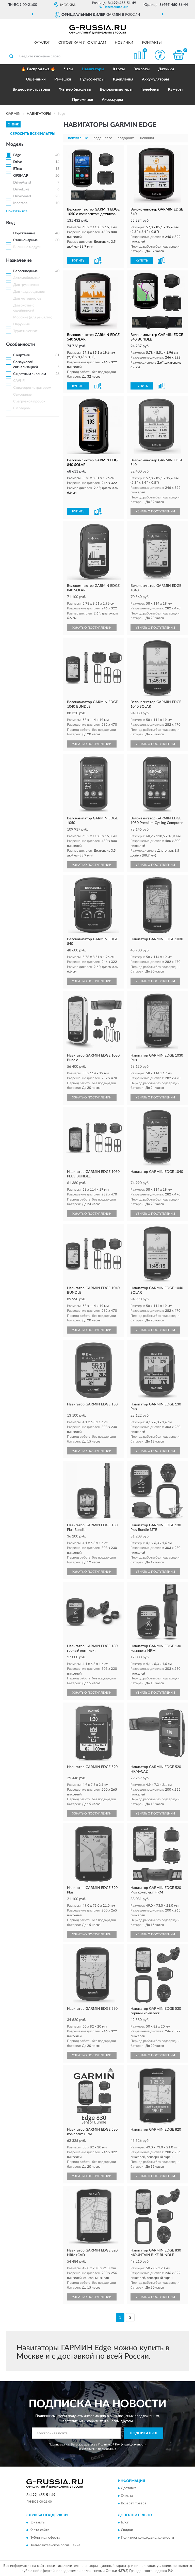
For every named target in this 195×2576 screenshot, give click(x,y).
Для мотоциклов (27, 298)
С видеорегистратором (32, 388)
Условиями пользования (99, 2448)
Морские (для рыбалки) (32, 317)
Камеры (175, 89)
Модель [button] (15, 144)
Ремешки (62, 79)
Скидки (127, 2530)
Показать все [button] (16, 211)
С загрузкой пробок (29, 401)
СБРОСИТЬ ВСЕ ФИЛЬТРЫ (32, 134)
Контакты (152, 42)
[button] (114, 6)
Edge (17, 155)
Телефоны (150, 89)
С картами (21, 355)
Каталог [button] (42, 42)
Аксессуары (112, 100)
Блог (125, 2522)
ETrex (17, 169)
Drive (17, 162)
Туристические (25, 331)
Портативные (24, 233)
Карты (119, 69)
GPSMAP (20, 175)
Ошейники (36, 79)
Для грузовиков (26, 285)
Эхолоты (141, 69)
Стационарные (25, 240)
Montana (20, 203)
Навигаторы (93, 69)
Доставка (128, 2488)
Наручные (21, 324)
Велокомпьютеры (116, 89)
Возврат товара (133, 2503)
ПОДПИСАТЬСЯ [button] (143, 2433)
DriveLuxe (21, 189)
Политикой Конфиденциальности (122, 2444)
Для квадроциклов (29, 292)
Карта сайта (39, 2530)
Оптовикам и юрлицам (82, 42)
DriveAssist (22, 182)
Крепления (123, 79)
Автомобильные (26, 278)
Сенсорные (22, 394)
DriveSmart (22, 196)
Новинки (124, 42)
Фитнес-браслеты (75, 89)
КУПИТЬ (78, 260)
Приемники (82, 100)
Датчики (166, 69)
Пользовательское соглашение (54, 2545)
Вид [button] (10, 223)
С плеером (21, 408)
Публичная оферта (44, 2538)
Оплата (127, 2496)
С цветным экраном (29, 374)
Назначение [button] (19, 260)
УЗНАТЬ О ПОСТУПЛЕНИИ (155, 511)
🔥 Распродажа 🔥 (38, 69)
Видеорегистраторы (31, 89)
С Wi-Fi (19, 381)
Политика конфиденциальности (147, 2538)
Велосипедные (25, 271)
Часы (68, 69)
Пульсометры (92, 79)
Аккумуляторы (155, 79)
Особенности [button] (20, 344)
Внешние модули (27, 247)
